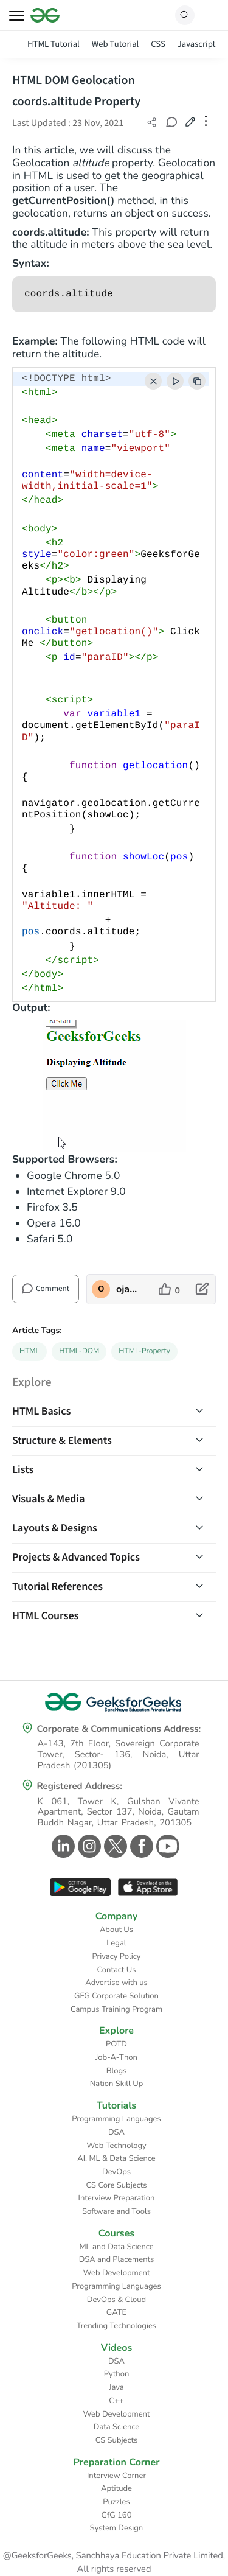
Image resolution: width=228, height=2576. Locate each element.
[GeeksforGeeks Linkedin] (62, 1846)
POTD (116, 2044)
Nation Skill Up (116, 2083)
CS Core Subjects (116, 2185)
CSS (158, 44)
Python (117, 2373)
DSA (116, 2132)
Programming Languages (116, 2118)
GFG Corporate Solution (116, 1995)
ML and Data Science (116, 2246)
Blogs (116, 2070)
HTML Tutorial (53, 44)
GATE (116, 2312)
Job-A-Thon (116, 2057)
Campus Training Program (116, 2009)
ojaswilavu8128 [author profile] (128, 1289)
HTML (29, 1351)
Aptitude (116, 2488)
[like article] (169, 1289)
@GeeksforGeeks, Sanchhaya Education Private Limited (113, 2556)
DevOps (116, 2171)
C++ (116, 2400)
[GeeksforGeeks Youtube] (166, 1846)
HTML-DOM (79, 1351)
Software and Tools (116, 2211)
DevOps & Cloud (116, 2299)
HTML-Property (144, 1351)
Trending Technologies (116, 2325)
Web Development (116, 2272)
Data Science (116, 2426)
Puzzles (116, 2501)
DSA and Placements (116, 2259)
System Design (116, 2527)
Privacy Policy (116, 1956)
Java (116, 2387)
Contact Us (116, 1969)
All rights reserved (114, 2569)
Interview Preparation (116, 2198)
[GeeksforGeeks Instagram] (88, 1846)
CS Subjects (116, 2440)
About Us (116, 1929)
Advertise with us (116, 1982)
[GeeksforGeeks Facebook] (140, 1846)
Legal (116, 1942)
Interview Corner (116, 2475)
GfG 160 (117, 2515)
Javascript (197, 44)
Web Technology (116, 2145)
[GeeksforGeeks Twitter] (114, 1846)
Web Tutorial (115, 44)
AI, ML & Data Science (116, 2158)
